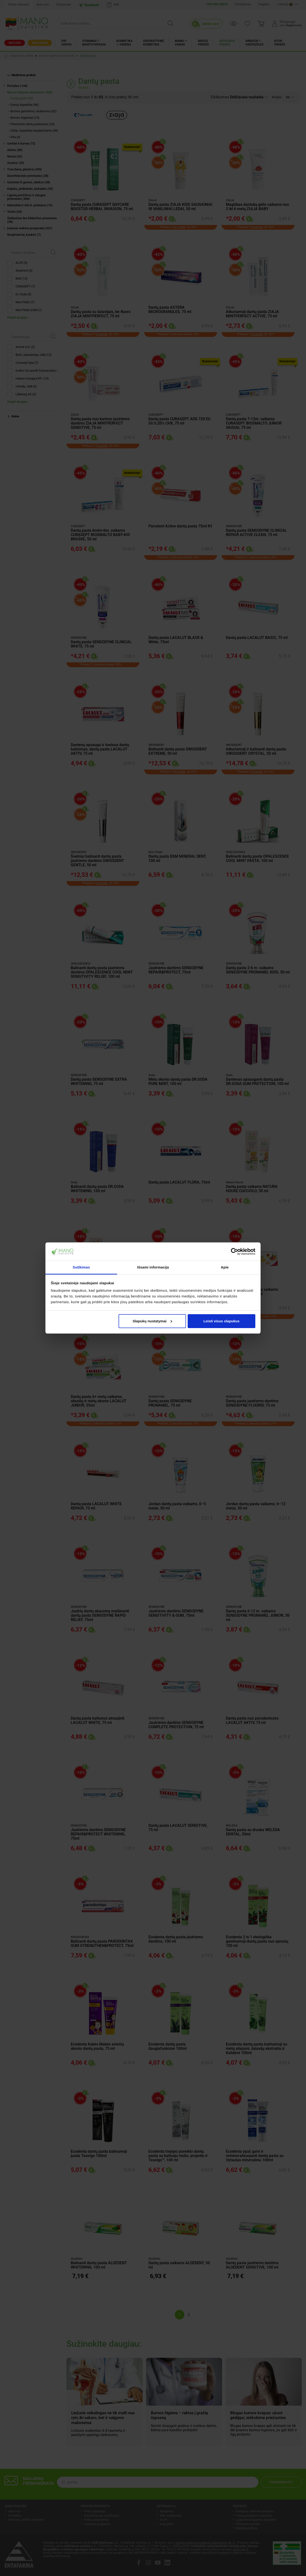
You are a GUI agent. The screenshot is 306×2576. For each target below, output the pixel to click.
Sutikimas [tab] (81, 1267)
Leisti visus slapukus (221, 1321)
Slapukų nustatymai (152, 1321)
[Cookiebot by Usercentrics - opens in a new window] (234, 1251)
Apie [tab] (225, 1267)
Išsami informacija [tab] (153, 1267)
